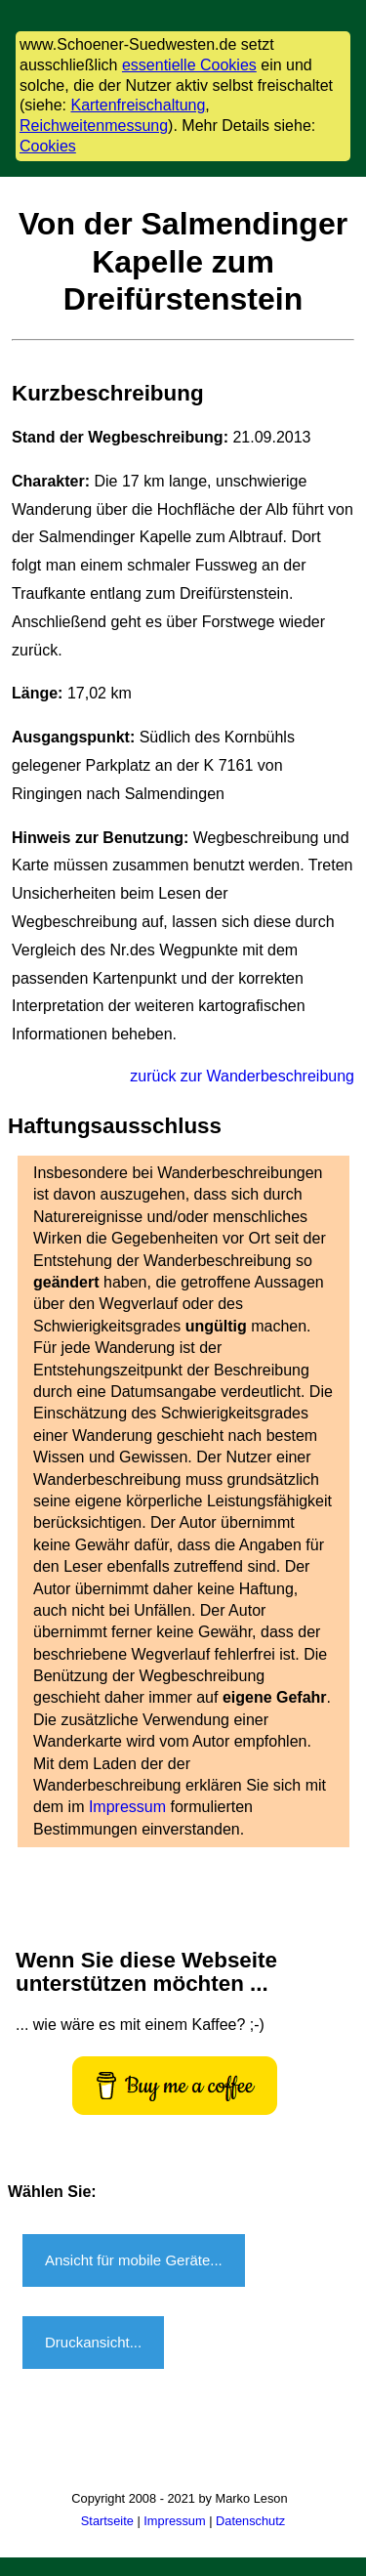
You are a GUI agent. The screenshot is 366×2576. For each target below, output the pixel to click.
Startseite (107, 2520)
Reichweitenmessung (94, 125)
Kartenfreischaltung (137, 105)
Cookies (48, 146)
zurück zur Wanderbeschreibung (242, 1076)
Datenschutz (250, 2520)
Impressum (130, 1806)
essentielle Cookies (189, 65)
